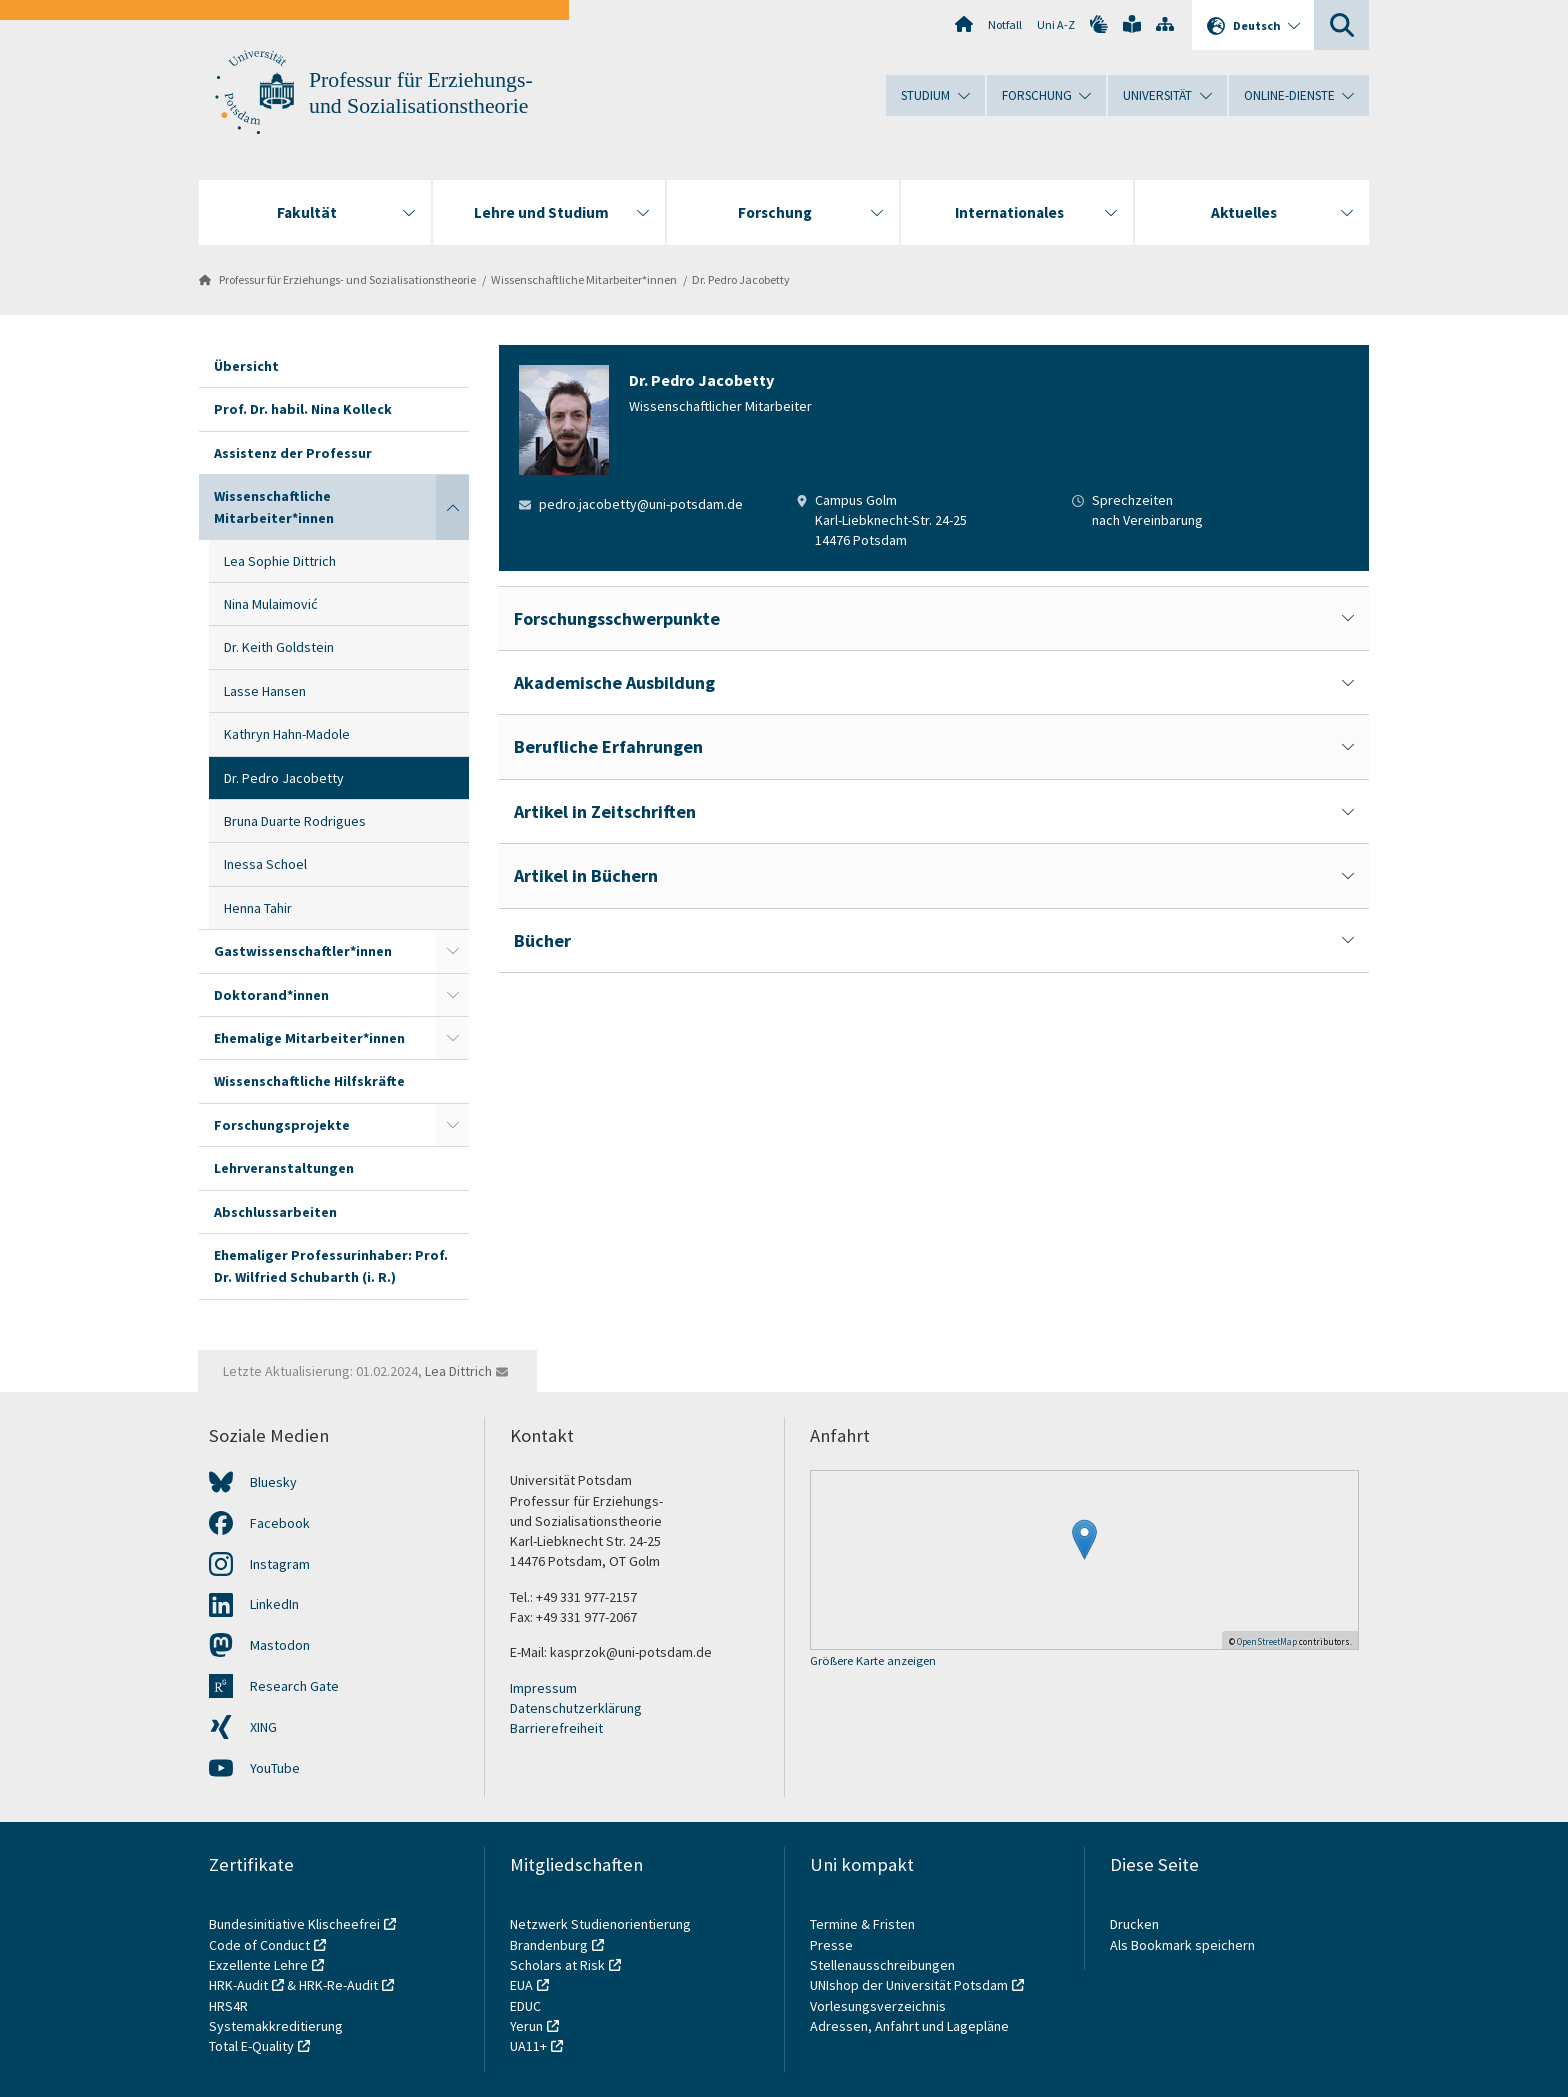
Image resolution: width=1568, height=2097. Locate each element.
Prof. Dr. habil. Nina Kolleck (303, 409)
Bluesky (273, 1482)
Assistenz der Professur (293, 453)
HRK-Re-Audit (338, 1985)
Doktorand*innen (271, 995)
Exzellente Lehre (258, 1965)
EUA (521, 1985)
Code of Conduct (259, 1945)
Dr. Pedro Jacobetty (741, 279)
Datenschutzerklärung (576, 1708)
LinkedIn (274, 1604)
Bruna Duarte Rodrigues (295, 821)
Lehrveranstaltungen (284, 1168)
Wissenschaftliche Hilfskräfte (309, 1081)
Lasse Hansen (265, 691)
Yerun (526, 2026)
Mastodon (280, 1645)
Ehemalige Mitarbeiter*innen (309, 1038)
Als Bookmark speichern (1182, 1945)
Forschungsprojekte (282, 1125)
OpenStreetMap (1267, 1641)
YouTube (275, 1768)
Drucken (1134, 1924)
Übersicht (246, 366)
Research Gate (294, 1686)
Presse (833, 1945)
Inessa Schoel (265, 864)
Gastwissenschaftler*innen (303, 951)
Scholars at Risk (557, 1965)
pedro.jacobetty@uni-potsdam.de (641, 504)
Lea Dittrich (458, 1371)
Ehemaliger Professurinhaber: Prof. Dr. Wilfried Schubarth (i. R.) (331, 1266)
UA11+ (528, 2046)
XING (263, 1727)
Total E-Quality (251, 2046)
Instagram (280, 1564)
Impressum (543, 1688)
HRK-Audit (238, 1985)
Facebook (280, 1523)
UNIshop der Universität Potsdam (909, 1985)
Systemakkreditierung (276, 2026)
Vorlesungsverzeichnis (879, 2006)
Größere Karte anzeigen (873, 1661)
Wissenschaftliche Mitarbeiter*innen (584, 279)
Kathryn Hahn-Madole (287, 734)
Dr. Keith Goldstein (279, 647)
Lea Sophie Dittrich (280, 561)
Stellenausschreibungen (882, 1965)
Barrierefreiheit (556, 1728)
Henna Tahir (258, 908)
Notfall (1005, 24)
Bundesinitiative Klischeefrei (294, 1924)
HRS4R (228, 2006)
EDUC (525, 2006)
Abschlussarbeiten (275, 1212)
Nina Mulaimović (271, 604)
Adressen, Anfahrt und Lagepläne (909, 2026)
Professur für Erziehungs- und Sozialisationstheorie (347, 279)
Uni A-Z (1056, 24)
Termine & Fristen (864, 1924)
